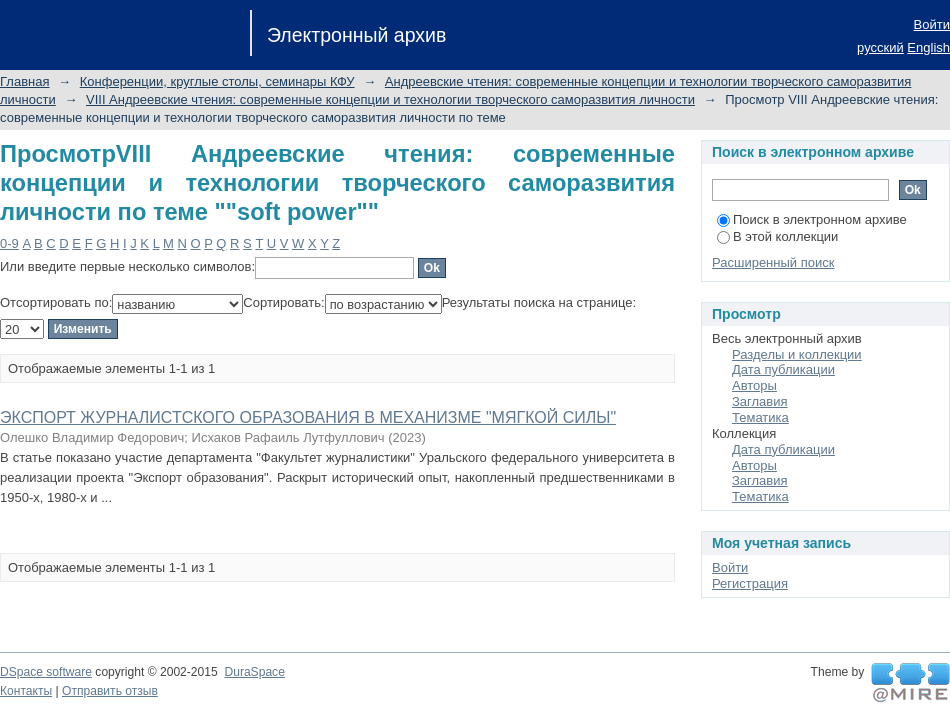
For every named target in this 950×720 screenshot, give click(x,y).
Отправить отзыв (110, 691)
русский (880, 47)
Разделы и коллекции (797, 354)
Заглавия (760, 401)
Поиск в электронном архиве (812, 219)
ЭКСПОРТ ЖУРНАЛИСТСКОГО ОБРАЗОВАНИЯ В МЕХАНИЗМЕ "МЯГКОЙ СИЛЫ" (308, 417)
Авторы (754, 385)
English (928, 47)
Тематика (760, 417)
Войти (932, 24)
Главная (24, 81)
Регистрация (750, 583)
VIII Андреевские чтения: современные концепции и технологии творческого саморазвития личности (390, 99)
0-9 (9, 243)
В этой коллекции (777, 236)
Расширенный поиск (773, 262)
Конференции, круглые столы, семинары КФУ (217, 81)
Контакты (26, 691)
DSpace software (46, 672)
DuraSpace (254, 672)
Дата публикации (783, 369)
